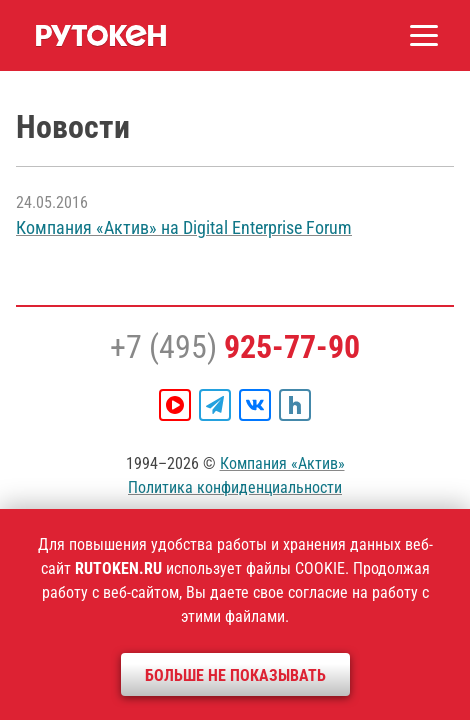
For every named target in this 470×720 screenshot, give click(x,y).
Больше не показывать (235, 675)
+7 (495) (235, 347)
